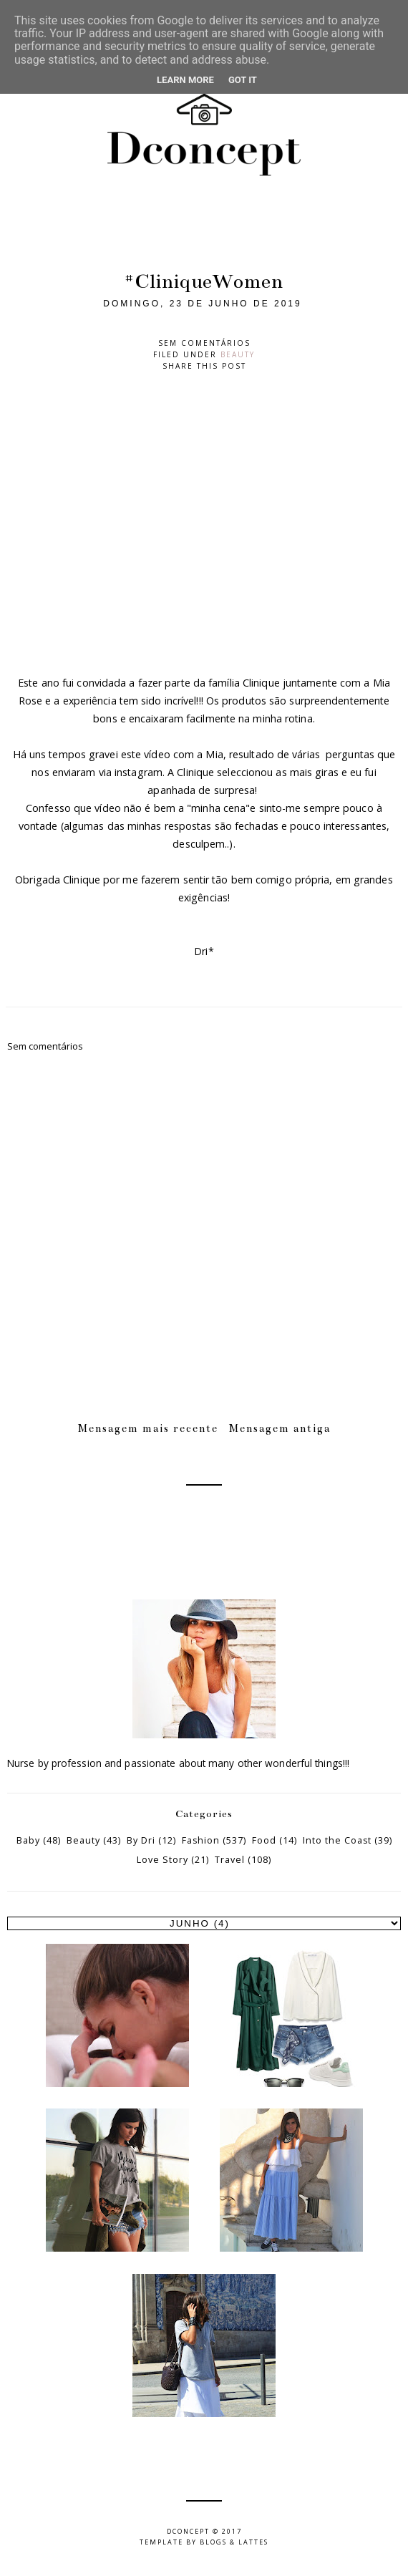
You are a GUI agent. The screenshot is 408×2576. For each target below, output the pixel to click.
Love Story (162, 1860)
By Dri (141, 1840)
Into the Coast (337, 1840)
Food (264, 1840)
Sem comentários (204, 343)
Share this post (204, 366)
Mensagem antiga (280, 1428)
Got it (242, 79)
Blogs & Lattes (234, 2542)
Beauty (237, 354)
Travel (230, 1860)
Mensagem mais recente (148, 1428)
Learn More (185, 79)
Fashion (201, 1840)
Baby (28, 1840)
